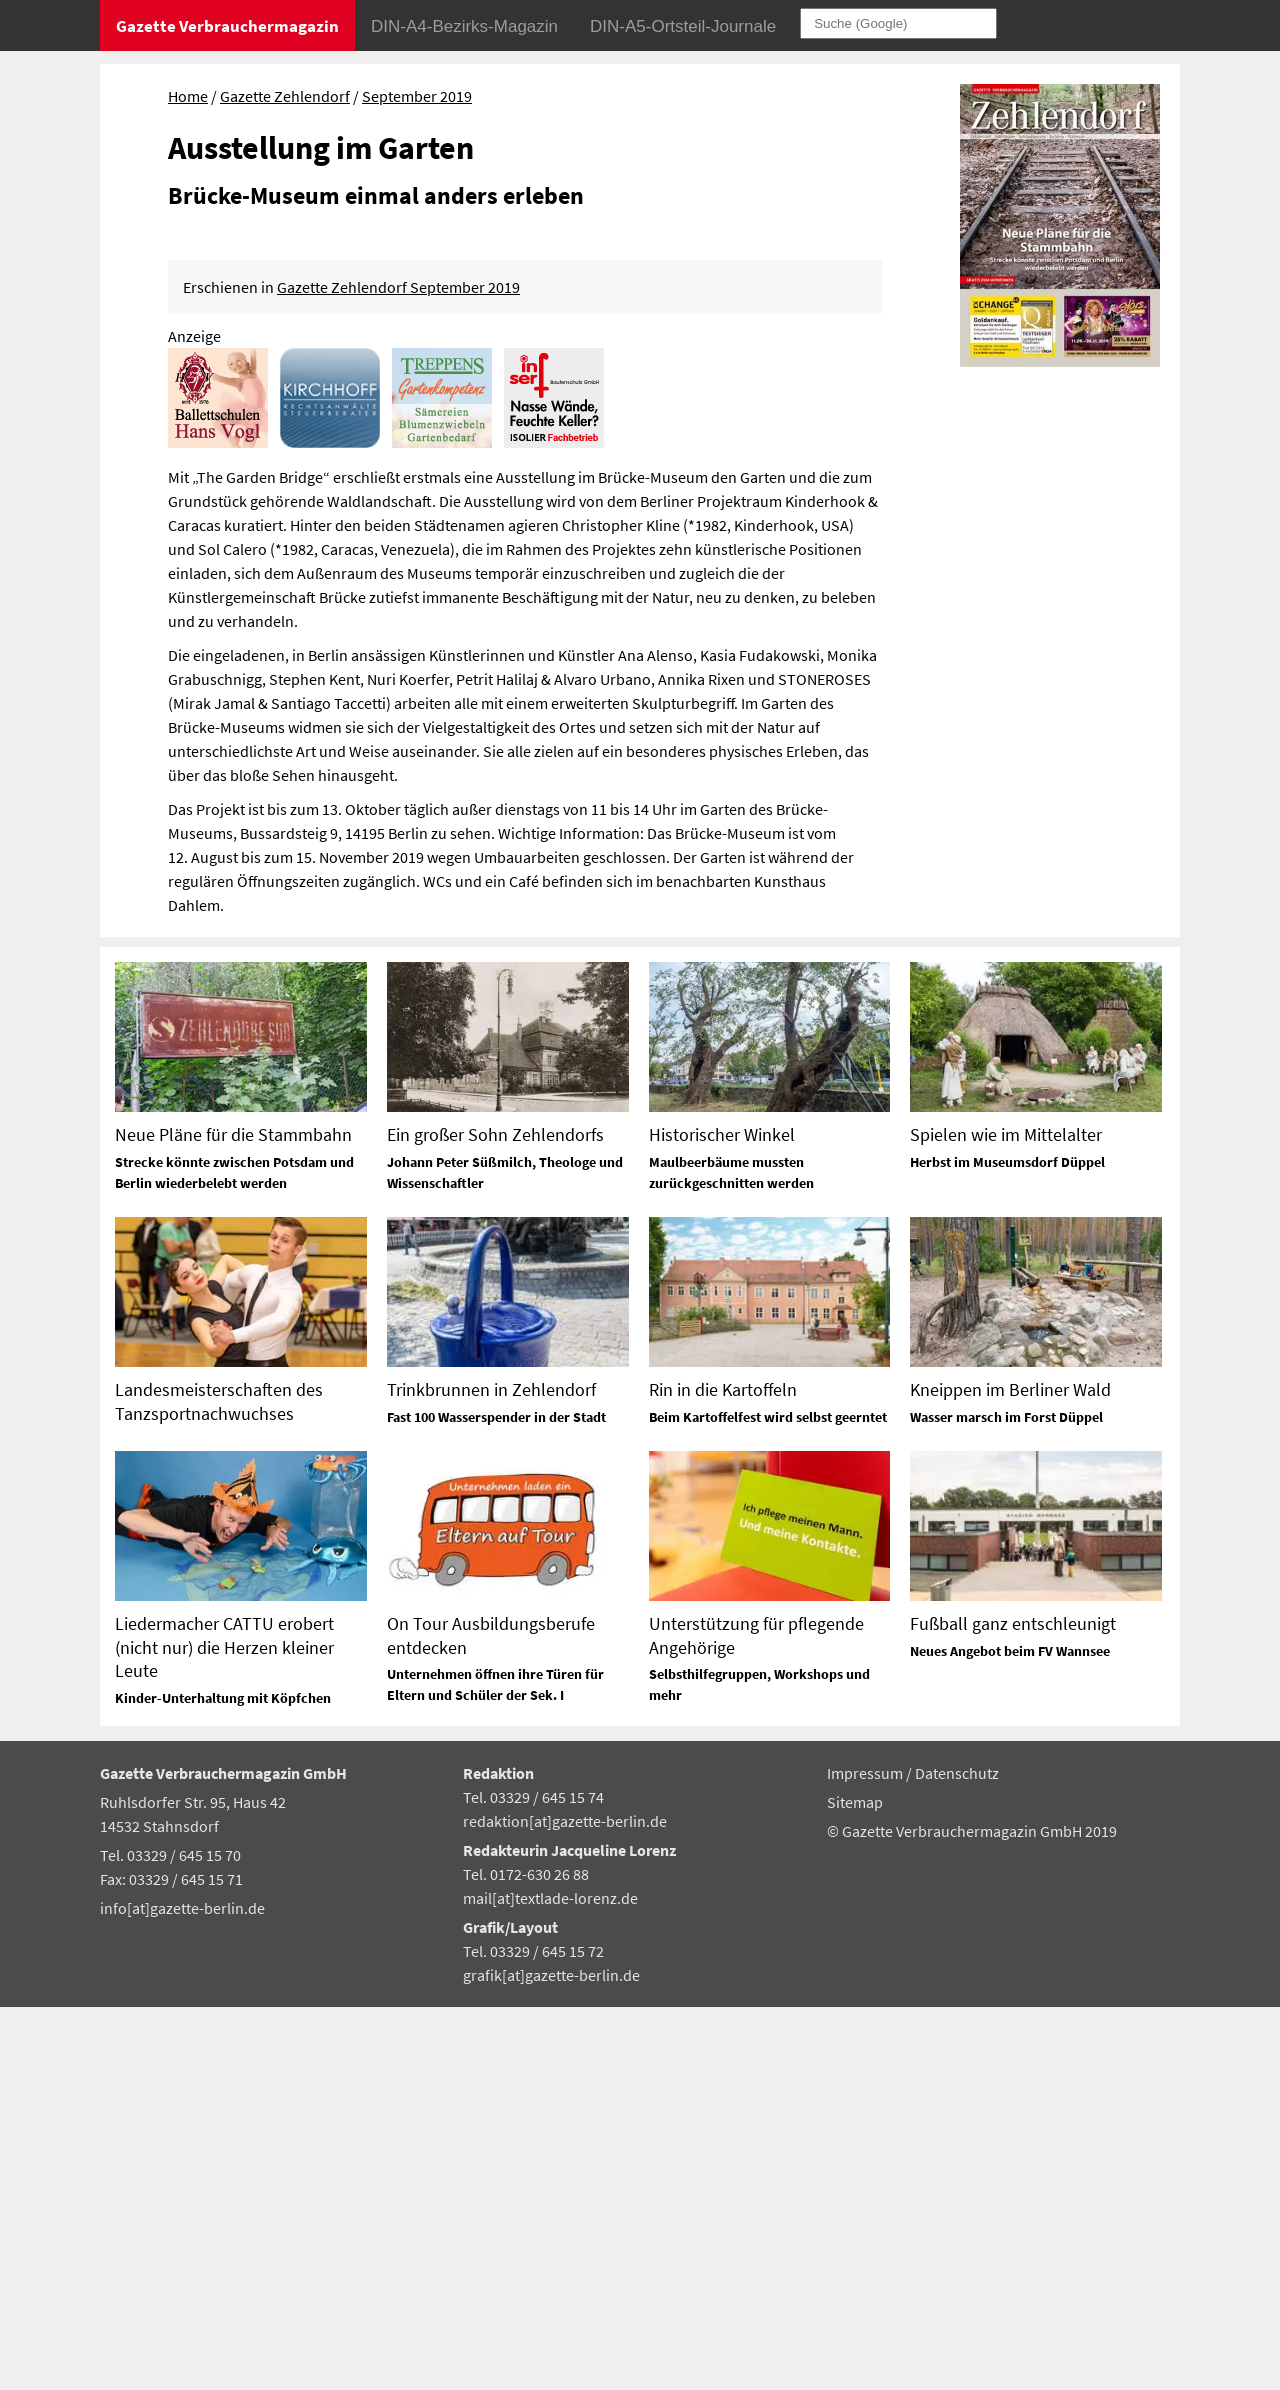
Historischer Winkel (722, 1518)
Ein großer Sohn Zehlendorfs (495, 1518)
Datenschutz (957, 2157)
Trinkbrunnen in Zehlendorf (491, 1773)
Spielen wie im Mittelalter (1006, 1518)
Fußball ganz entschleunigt (1013, 2007)
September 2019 (417, 96)
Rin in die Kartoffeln (723, 1773)
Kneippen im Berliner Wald (1010, 1773)
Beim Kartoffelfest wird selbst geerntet (768, 1801)
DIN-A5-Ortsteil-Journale (683, 26)
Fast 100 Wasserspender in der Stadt (496, 1801)
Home (188, 96)
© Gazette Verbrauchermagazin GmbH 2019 (972, 2214)
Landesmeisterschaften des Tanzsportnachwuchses (219, 1785)
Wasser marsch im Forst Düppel (1006, 1801)
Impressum (866, 2157)
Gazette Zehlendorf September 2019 (398, 670)
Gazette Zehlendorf (285, 96)
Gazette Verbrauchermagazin (227, 26)
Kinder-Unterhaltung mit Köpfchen (223, 2081)
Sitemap (855, 2186)
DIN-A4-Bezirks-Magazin (464, 26)
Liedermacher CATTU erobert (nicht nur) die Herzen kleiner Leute (224, 2031)
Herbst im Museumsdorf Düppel (1007, 1546)
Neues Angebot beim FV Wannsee (1010, 2035)
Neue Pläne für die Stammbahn (233, 1518)
